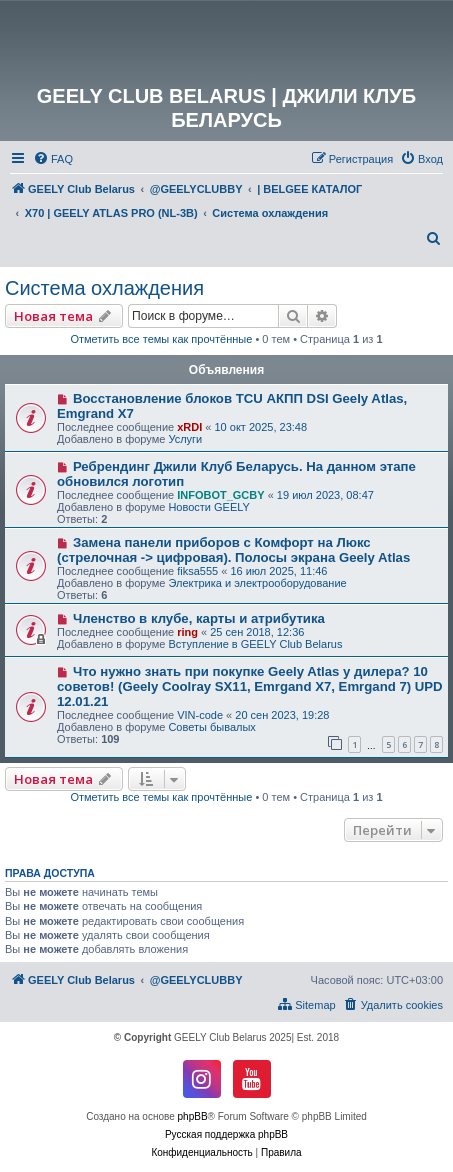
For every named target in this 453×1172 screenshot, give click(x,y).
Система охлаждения (104, 288)
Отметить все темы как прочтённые (161, 339)
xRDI (189, 427)
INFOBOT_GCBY (220, 495)
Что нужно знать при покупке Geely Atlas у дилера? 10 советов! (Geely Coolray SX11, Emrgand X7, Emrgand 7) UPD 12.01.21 (250, 686)
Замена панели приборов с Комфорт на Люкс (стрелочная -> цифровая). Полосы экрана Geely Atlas (233, 550)
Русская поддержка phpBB (226, 1134)
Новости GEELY (209, 507)
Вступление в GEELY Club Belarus (255, 644)
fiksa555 (197, 571)
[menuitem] (53, 159)
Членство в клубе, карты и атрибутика (199, 618)
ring (187, 632)
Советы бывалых (211, 727)
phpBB (193, 1116)
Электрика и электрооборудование (257, 583)
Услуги (185, 439)
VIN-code (200, 715)
